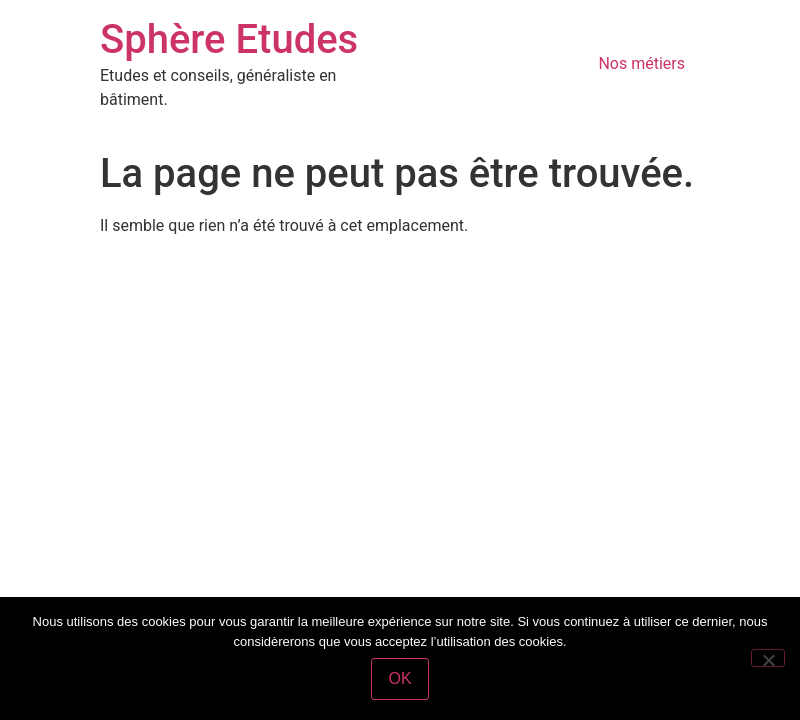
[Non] (768, 658)
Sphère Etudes (229, 39)
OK (399, 678)
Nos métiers (641, 63)
